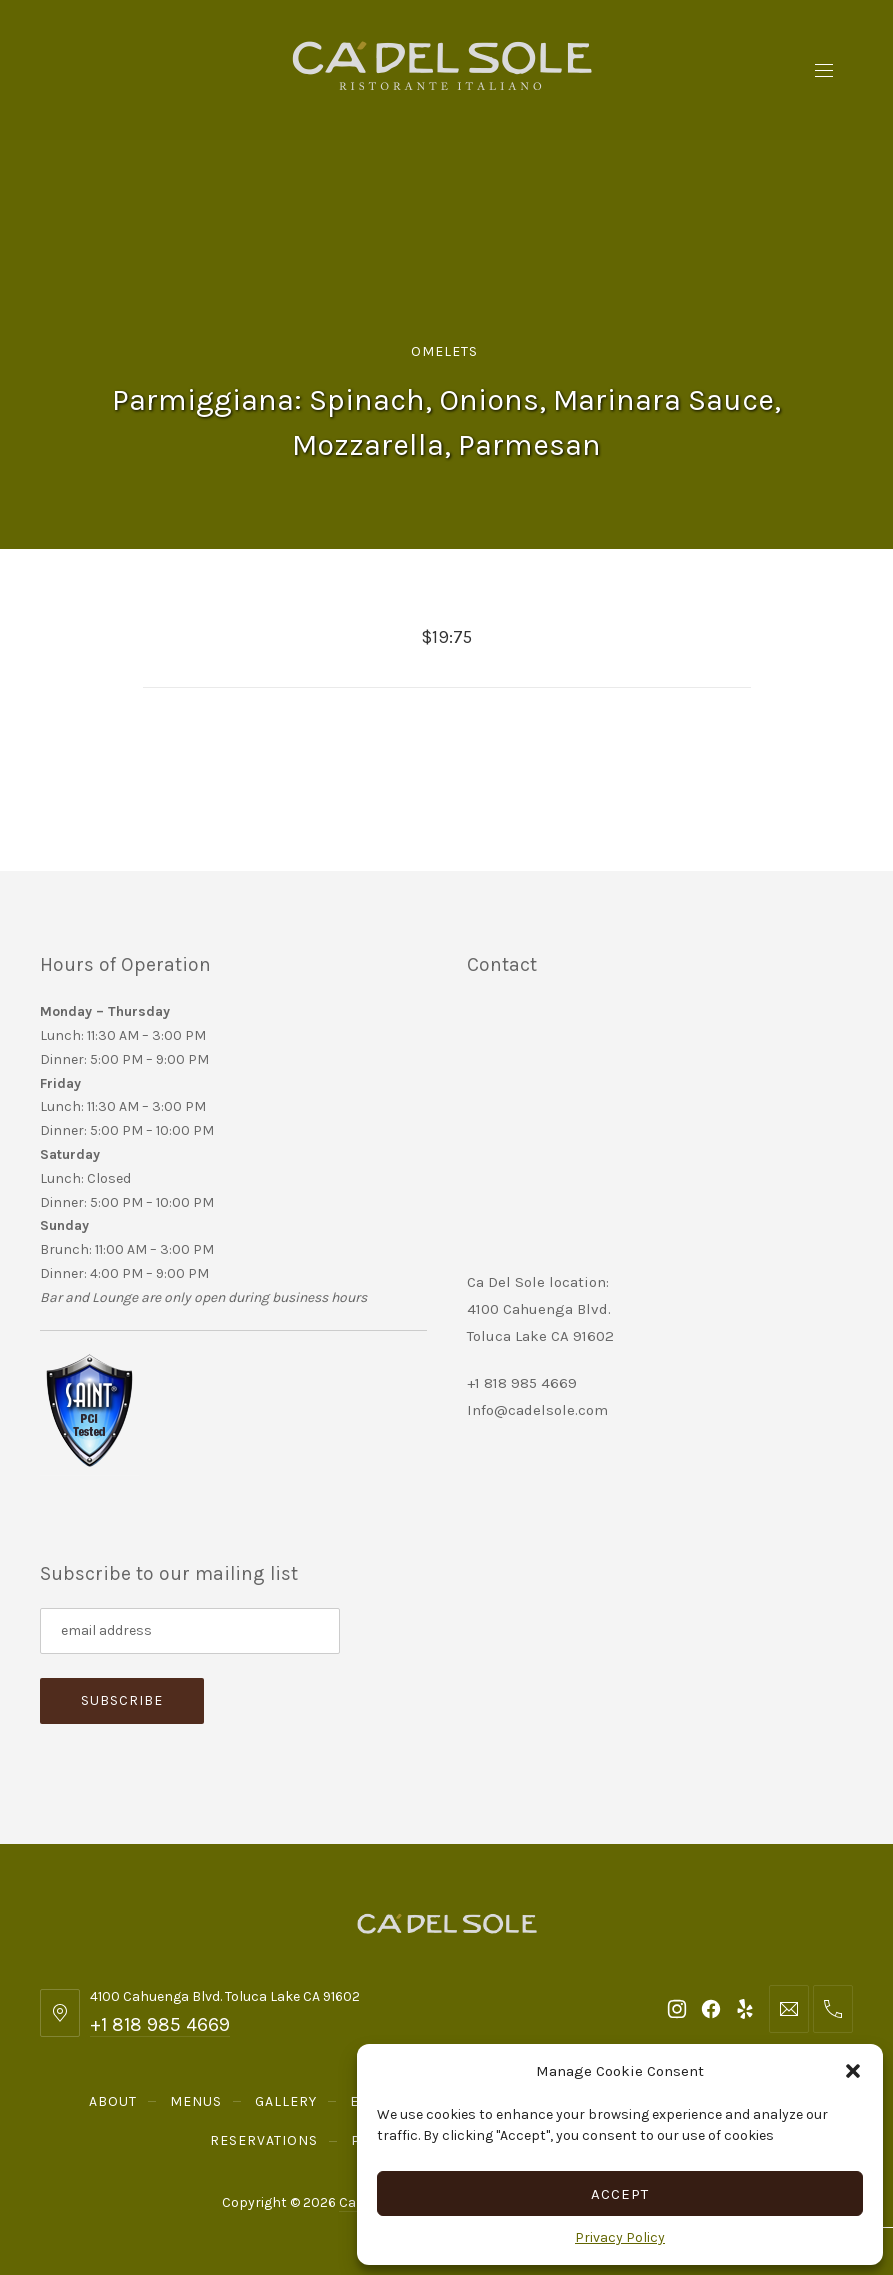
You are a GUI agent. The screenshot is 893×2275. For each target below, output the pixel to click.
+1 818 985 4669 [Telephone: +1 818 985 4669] (160, 2024)
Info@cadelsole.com (537, 1410)
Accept (620, 2194)
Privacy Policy (620, 2237)
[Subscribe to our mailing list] (190, 1631)
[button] (853, 2071)
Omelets (444, 351)
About (113, 2101)
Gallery (286, 2101)
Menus (196, 2101)
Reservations (264, 2140)
